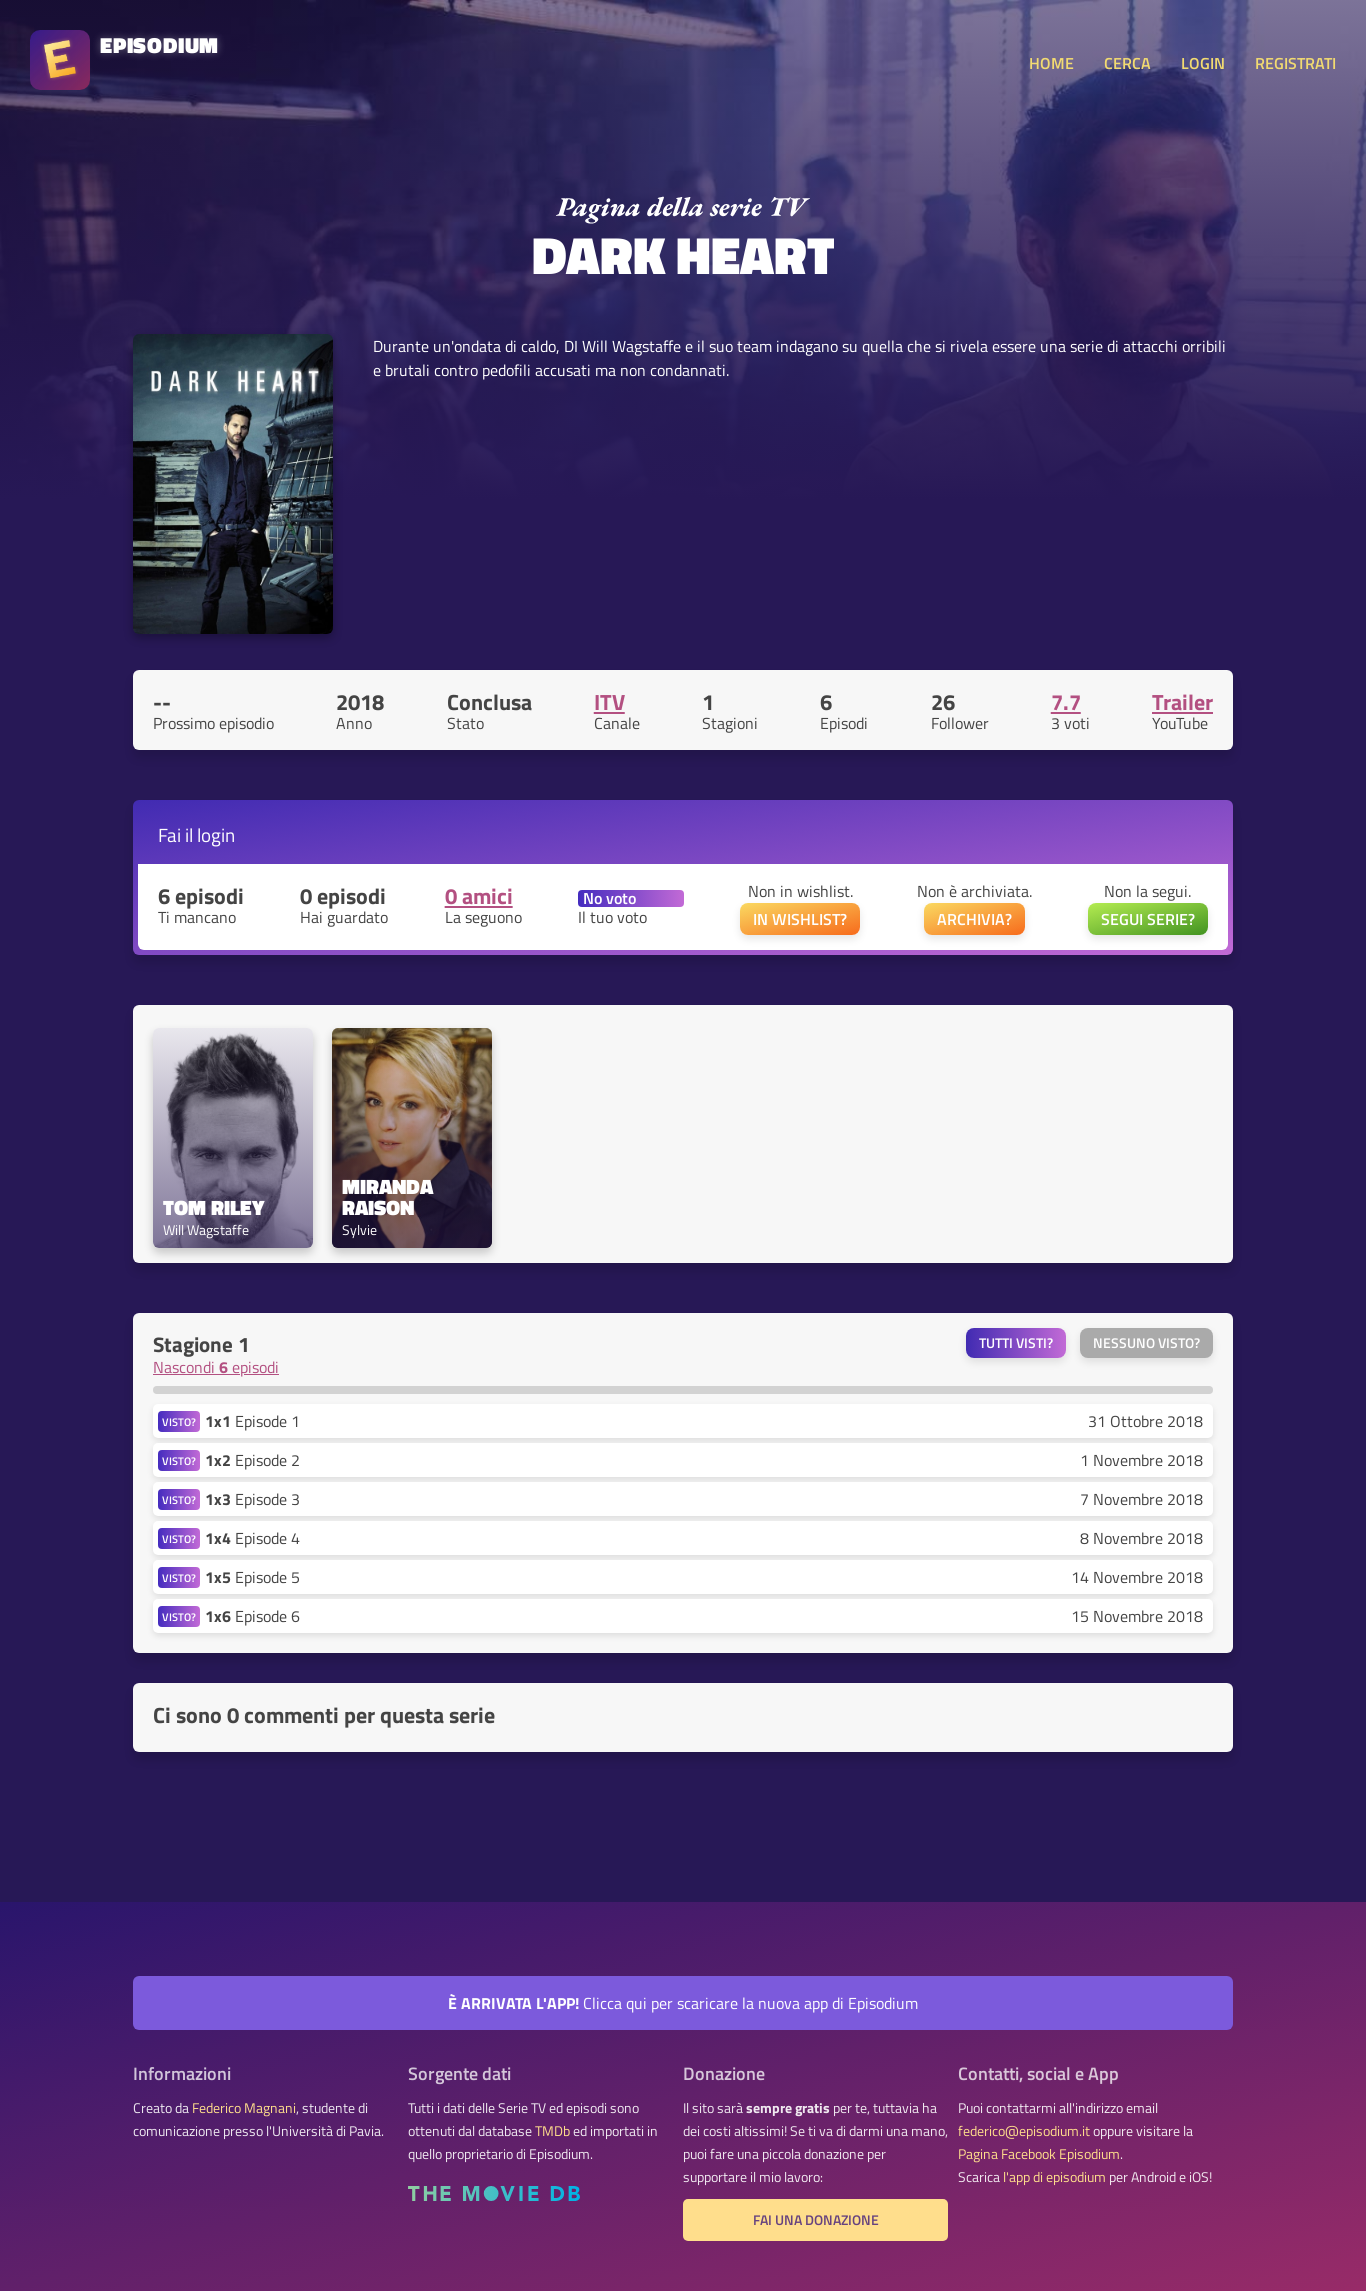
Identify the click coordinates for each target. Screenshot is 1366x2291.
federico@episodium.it (1024, 2131)
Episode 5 (252, 1577)
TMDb (552, 2131)
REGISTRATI (1295, 63)
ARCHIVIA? (974, 919)
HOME (1051, 63)
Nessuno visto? (1146, 1343)
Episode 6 (252, 1616)
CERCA (1127, 63)
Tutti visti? (1016, 1343)
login (216, 834)
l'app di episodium (1054, 2177)
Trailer (1182, 702)
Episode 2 (252, 1460)
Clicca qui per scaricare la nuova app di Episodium (683, 2003)
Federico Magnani (244, 2108)
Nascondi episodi (216, 1367)
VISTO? (179, 1421)
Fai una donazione (816, 2220)
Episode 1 (252, 1421)
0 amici (479, 896)
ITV (609, 702)
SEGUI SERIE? (1148, 919)
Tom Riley (213, 1207)
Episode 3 (252, 1499)
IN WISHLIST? (800, 919)
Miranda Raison (390, 1197)
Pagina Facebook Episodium (1039, 2154)
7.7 (1066, 702)
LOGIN (1203, 63)
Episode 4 (252, 1538)
